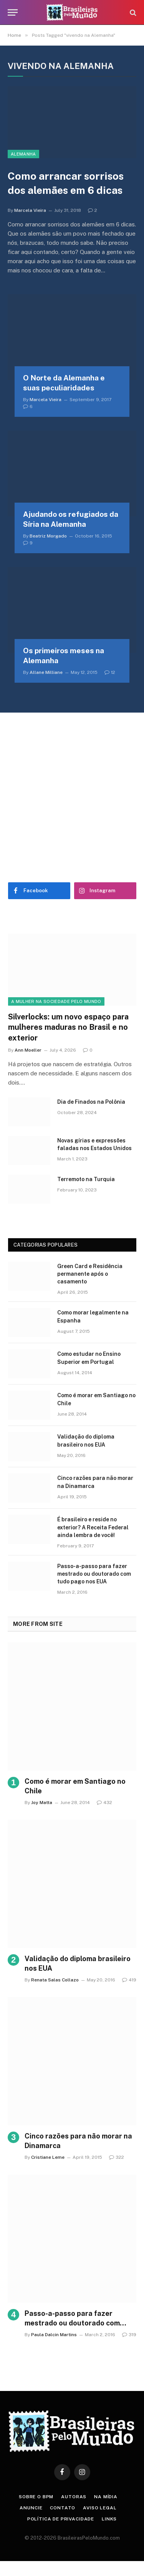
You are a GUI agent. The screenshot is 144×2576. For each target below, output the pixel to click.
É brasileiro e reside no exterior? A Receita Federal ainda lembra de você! (93, 1527)
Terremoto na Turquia (86, 1179)
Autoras (73, 2496)
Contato (62, 2507)
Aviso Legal (99, 2507)
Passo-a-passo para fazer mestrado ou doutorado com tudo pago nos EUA (94, 1574)
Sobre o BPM (36, 2496)
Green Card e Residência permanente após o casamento (89, 1274)
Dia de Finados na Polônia (91, 1102)
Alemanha (23, 154)
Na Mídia (106, 2496)
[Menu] (13, 12)
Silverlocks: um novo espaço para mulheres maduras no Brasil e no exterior (68, 1027)
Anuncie (31, 2507)
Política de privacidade (60, 2519)
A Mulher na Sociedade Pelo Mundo (56, 1001)
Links (109, 2519)
